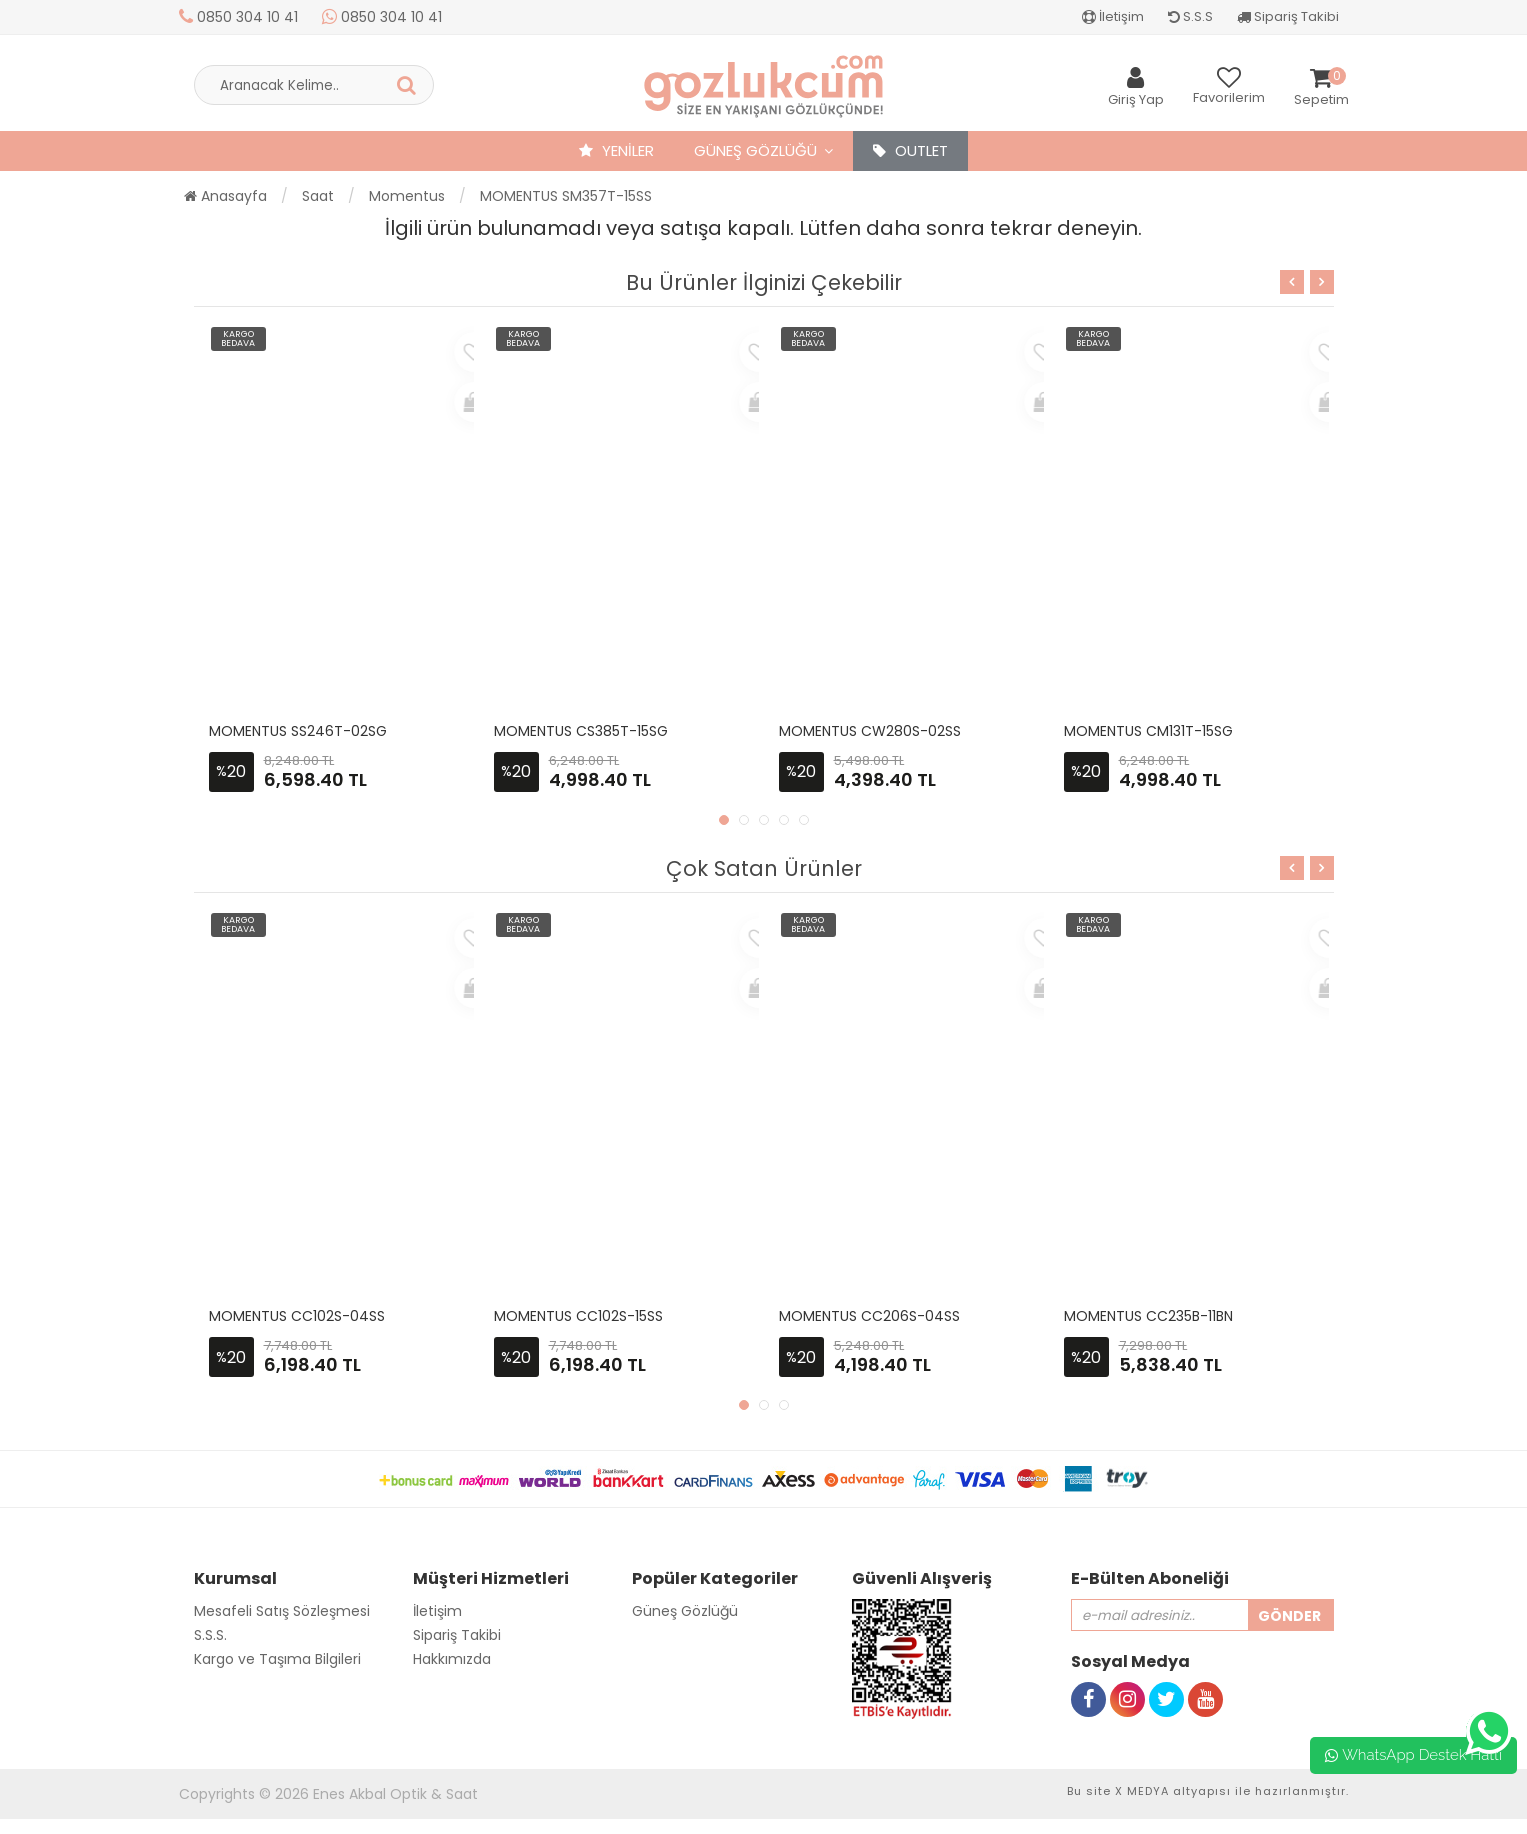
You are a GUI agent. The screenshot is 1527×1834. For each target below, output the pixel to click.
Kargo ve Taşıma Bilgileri (277, 1659)
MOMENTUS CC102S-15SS (578, 1316)
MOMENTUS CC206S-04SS (869, 1316)
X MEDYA (1142, 1791)
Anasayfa (225, 196)
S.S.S (1190, 16)
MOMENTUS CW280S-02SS (870, 731)
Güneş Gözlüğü (755, 150)
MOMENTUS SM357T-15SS (566, 196)
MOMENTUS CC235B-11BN (1148, 1316)
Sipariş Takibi (1288, 16)
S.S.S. (210, 1635)
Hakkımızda (452, 1659)
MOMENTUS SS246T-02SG (298, 731)
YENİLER (616, 150)
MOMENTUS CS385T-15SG (581, 731)
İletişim (1113, 16)
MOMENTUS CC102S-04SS (297, 1316)
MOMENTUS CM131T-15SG (1148, 731)
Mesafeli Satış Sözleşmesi (282, 1611)
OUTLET (910, 150)
